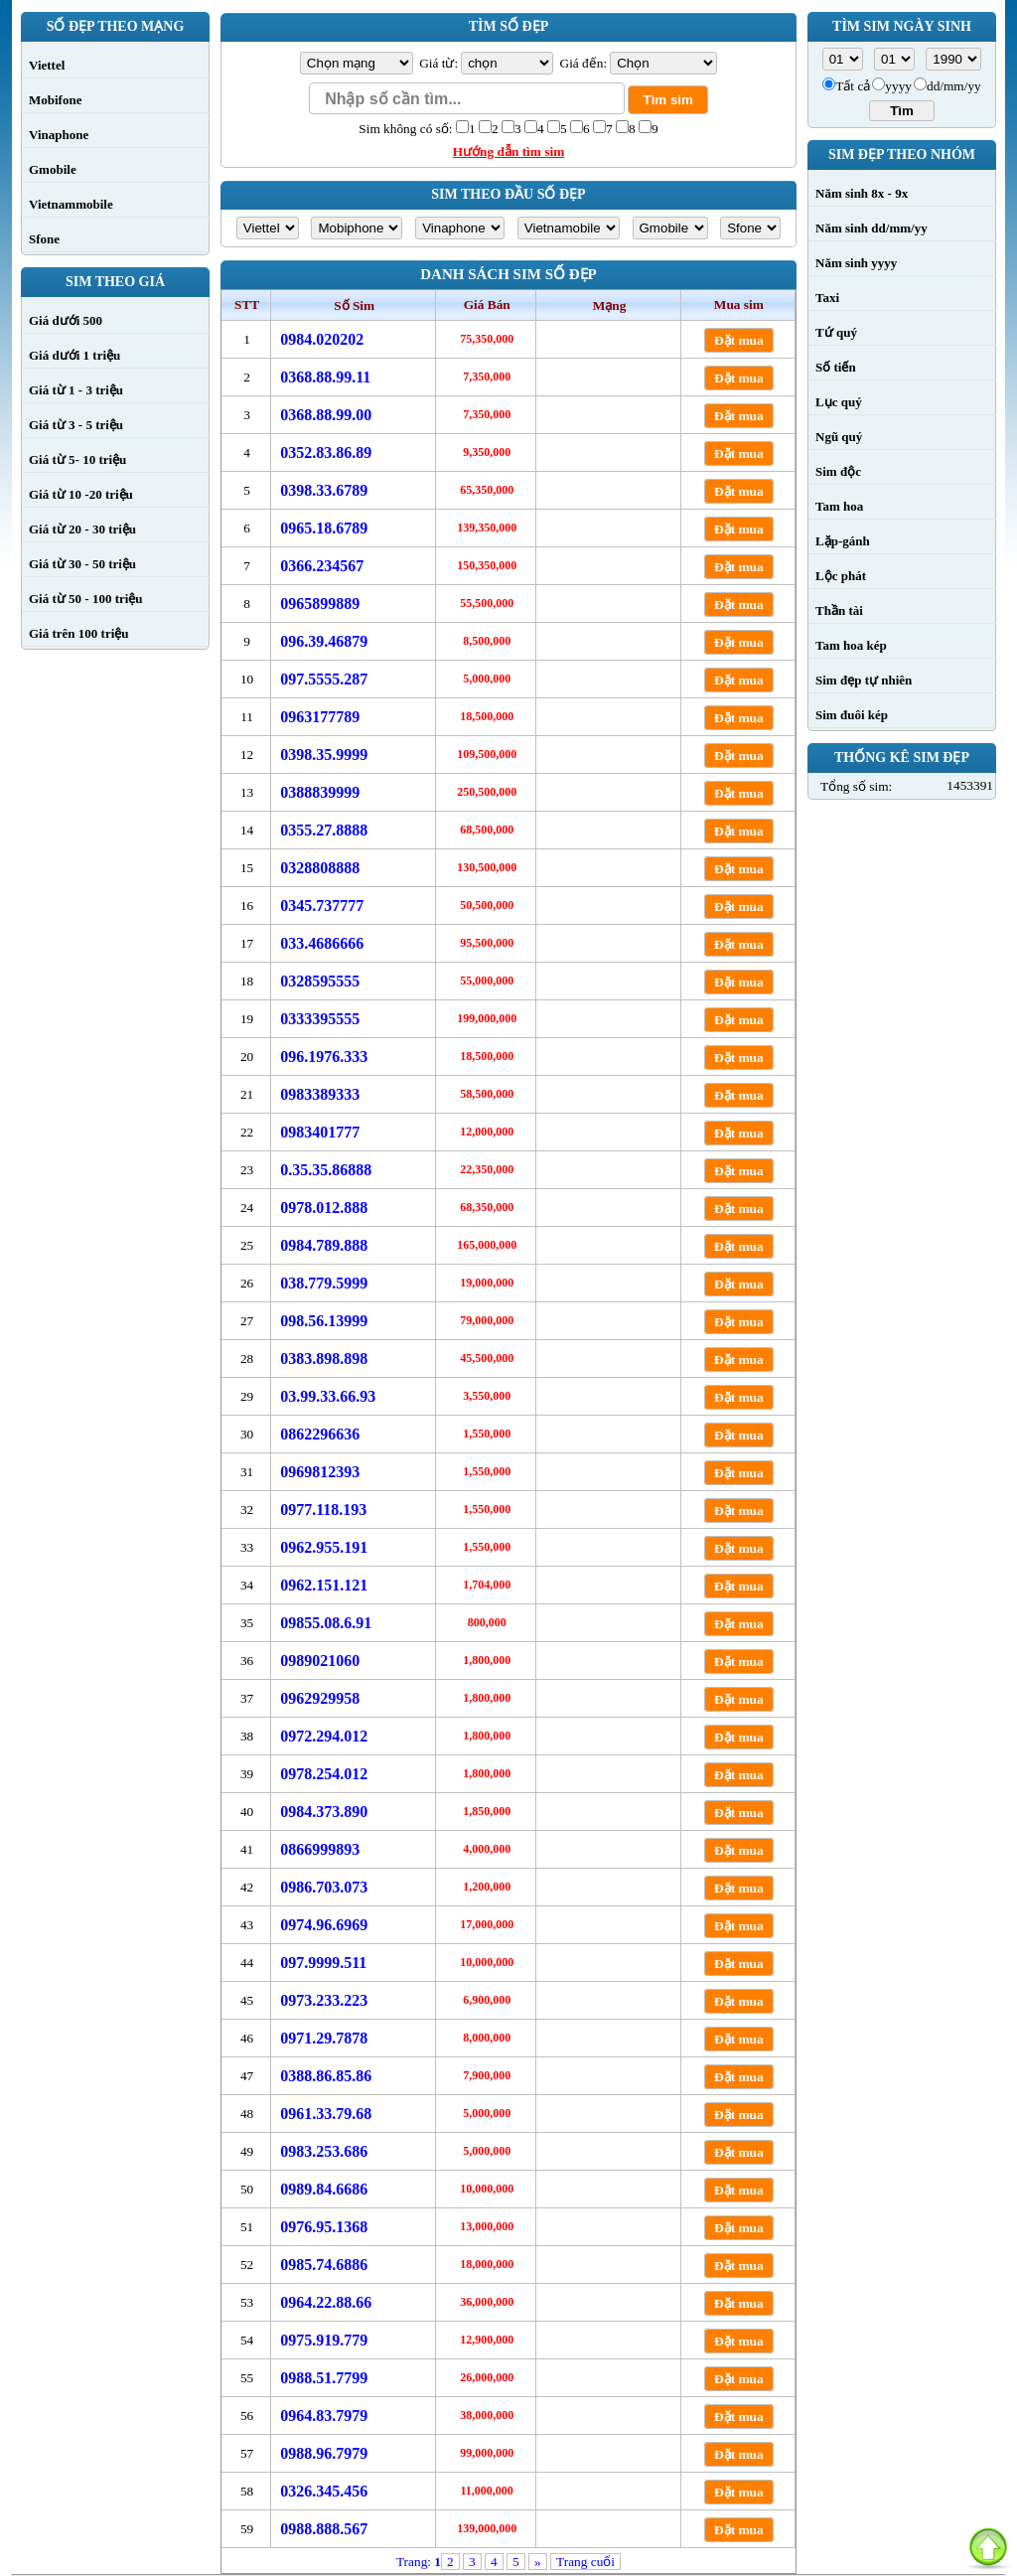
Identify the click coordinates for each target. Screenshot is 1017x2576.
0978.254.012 (323, 1773)
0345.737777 (321, 905)
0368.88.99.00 (325, 414)
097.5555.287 (323, 679)
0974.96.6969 (323, 1924)
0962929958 (320, 1698)
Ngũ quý (838, 436)
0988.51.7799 (323, 2377)
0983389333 (320, 1094)
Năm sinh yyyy (856, 262)
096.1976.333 (323, 1056)
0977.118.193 (323, 1509)
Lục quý (838, 401)
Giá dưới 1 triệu (74, 355)
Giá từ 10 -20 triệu (81, 494)
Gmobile (52, 169)
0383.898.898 (323, 1358)
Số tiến (835, 367)
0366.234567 (321, 565)
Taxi (827, 297)
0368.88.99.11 (325, 377)
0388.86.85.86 (325, 2075)
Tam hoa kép (851, 645)
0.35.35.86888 (325, 1169)
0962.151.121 (323, 1585)
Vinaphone (58, 134)
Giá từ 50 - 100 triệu (86, 598)
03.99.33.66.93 (327, 1396)
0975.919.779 (323, 2340)
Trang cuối (585, 2561)
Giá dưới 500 (65, 320)
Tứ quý (836, 332)
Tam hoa (839, 506)
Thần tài (839, 610)
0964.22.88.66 (325, 2302)
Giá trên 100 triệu (79, 633)
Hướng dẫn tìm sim (509, 151)
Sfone (44, 238)
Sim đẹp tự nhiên (863, 680)
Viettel (47, 65)
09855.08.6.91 (325, 1622)
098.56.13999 (323, 1320)
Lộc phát (840, 575)
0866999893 (320, 1849)
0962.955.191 (323, 1547)
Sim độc (838, 471)
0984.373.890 (323, 1811)
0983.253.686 (323, 2151)
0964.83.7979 (323, 2415)
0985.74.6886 (323, 2264)
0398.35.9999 (323, 754)
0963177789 (320, 716)
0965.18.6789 (323, 528)
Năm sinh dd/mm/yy (871, 228)
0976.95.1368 (323, 2226)
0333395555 (320, 1018)
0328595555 (320, 981)
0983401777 (320, 1132)
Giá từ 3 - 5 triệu (76, 424)
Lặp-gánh (842, 540)
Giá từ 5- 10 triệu (77, 459)
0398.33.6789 (323, 490)
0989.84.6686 (323, 2189)
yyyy (898, 85)
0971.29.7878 (323, 2038)
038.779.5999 (323, 1283)
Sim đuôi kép (851, 714)
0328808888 (320, 867)
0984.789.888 (323, 1245)
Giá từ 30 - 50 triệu (82, 563)
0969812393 (320, 1471)
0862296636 (320, 1434)
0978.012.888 (323, 1207)
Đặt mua (739, 340)
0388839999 (320, 792)
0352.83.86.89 (325, 452)
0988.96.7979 (323, 2453)
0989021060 (320, 1660)
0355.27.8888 (323, 830)
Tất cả (852, 85)
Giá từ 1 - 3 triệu (76, 389)
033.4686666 (321, 943)
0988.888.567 (323, 2528)
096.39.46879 (323, 641)
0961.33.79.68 (325, 2113)
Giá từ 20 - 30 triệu (82, 529)
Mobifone (55, 99)
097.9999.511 (323, 1962)
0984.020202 (321, 339)
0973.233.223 (323, 2000)
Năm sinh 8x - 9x (861, 193)
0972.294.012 (323, 1736)
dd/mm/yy (954, 85)
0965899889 (320, 603)
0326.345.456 (323, 2491)
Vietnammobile (71, 204)
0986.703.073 (323, 1887)
